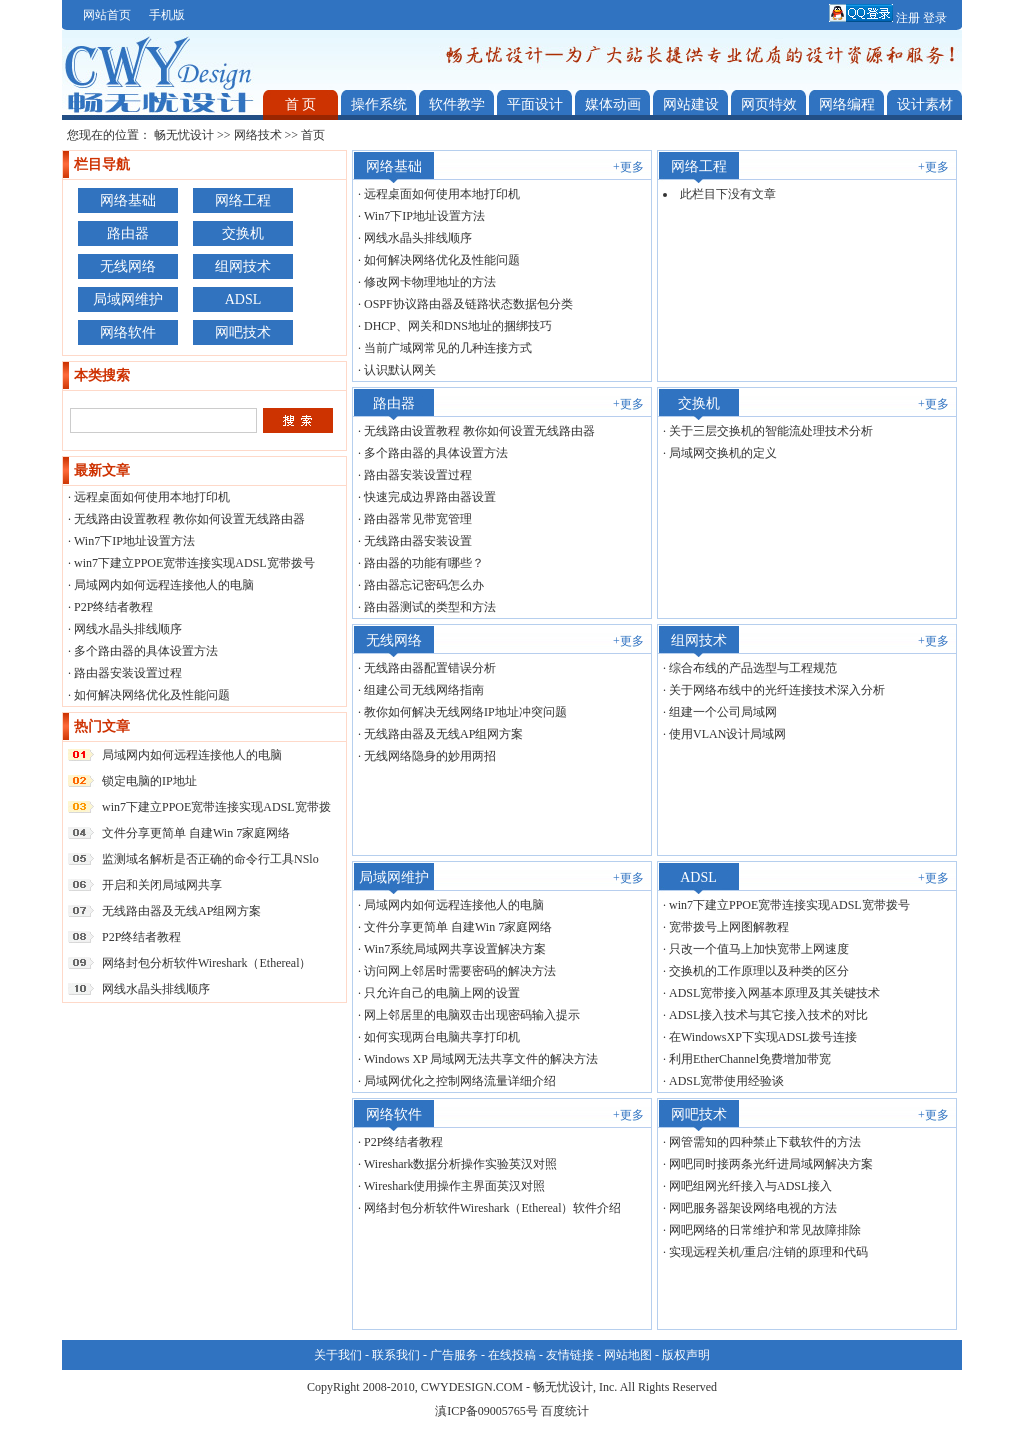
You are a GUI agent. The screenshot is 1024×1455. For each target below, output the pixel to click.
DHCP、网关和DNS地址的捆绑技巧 (458, 326)
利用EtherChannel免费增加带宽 (750, 1059)
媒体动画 (613, 104)
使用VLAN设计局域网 (727, 734)
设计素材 (925, 104)
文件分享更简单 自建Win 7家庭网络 (196, 833)
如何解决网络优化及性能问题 (152, 695)
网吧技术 (243, 332)
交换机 (243, 233)
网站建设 (691, 104)
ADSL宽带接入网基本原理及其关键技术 (774, 993)
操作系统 (379, 104)
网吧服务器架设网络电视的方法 (753, 1208)
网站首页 (107, 15)
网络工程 (243, 200)
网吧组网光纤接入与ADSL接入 (750, 1186)
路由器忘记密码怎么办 (424, 585)
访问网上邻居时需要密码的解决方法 (460, 971)
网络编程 (847, 104)
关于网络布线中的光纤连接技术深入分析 (777, 690)
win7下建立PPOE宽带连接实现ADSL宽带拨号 (194, 563)
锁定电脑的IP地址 (149, 781)
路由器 (128, 233)
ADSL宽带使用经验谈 (726, 1081)
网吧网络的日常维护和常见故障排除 (765, 1230)
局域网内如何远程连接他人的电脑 (164, 585)
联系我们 (396, 1355)
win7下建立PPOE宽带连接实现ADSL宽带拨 (216, 807)
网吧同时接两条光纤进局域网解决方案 (771, 1164)
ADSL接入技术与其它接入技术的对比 (768, 1015)
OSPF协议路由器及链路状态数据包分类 (468, 304)
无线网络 (128, 266)
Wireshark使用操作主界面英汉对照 (455, 1186)
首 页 (301, 104)
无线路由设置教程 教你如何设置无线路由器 (189, 519)
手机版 (167, 15)
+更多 (628, 167)
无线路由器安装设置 (418, 541)
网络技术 (258, 135)
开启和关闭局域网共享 (162, 885)
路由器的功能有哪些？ (424, 563)
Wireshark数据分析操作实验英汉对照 (461, 1164)
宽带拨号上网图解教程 (729, 927)
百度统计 (565, 1411)
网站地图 (628, 1355)
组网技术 (243, 266)
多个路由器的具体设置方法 (146, 651)
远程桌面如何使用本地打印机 (152, 497)
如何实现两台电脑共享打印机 (442, 1037)
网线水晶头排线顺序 (128, 629)
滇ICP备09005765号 (486, 1411)
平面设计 (535, 104)
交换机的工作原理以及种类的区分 (759, 971)
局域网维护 (128, 299)
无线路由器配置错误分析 (430, 668)
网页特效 (769, 104)
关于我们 (338, 1355)
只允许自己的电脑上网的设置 (442, 993)
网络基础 (128, 200)
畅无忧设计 (184, 135)
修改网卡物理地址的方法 (430, 282)
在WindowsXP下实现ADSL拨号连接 (763, 1037)
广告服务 (454, 1355)
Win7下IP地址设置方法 (134, 541)
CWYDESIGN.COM (472, 1387)
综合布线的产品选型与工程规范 (753, 668)
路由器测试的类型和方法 (430, 607)
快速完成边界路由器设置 (430, 497)
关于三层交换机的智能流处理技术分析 (771, 431)
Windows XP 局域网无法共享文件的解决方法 (481, 1059)
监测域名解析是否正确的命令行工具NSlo (210, 859)
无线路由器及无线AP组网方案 (181, 911)
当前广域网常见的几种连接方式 (448, 348)
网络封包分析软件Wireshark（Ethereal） (206, 963)
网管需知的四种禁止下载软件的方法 (765, 1142)
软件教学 (457, 104)
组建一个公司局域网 (723, 712)
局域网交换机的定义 (723, 453)
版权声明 (686, 1355)
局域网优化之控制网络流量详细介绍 (460, 1081)
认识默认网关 (400, 370)
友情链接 (570, 1355)
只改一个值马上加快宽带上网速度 (759, 949)
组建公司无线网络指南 (424, 690)
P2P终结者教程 (113, 607)
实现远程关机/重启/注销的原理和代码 (768, 1252)
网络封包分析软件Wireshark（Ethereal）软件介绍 (492, 1208)
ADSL (243, 299)
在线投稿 (512, 1355)
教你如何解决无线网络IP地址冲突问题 (465, 712)
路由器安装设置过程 (128, 673)
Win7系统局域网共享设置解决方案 (455, 949)
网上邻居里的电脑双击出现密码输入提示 (472, 1015)
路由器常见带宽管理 (418, 519)
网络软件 (128, 332)
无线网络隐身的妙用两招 (430, 756)
